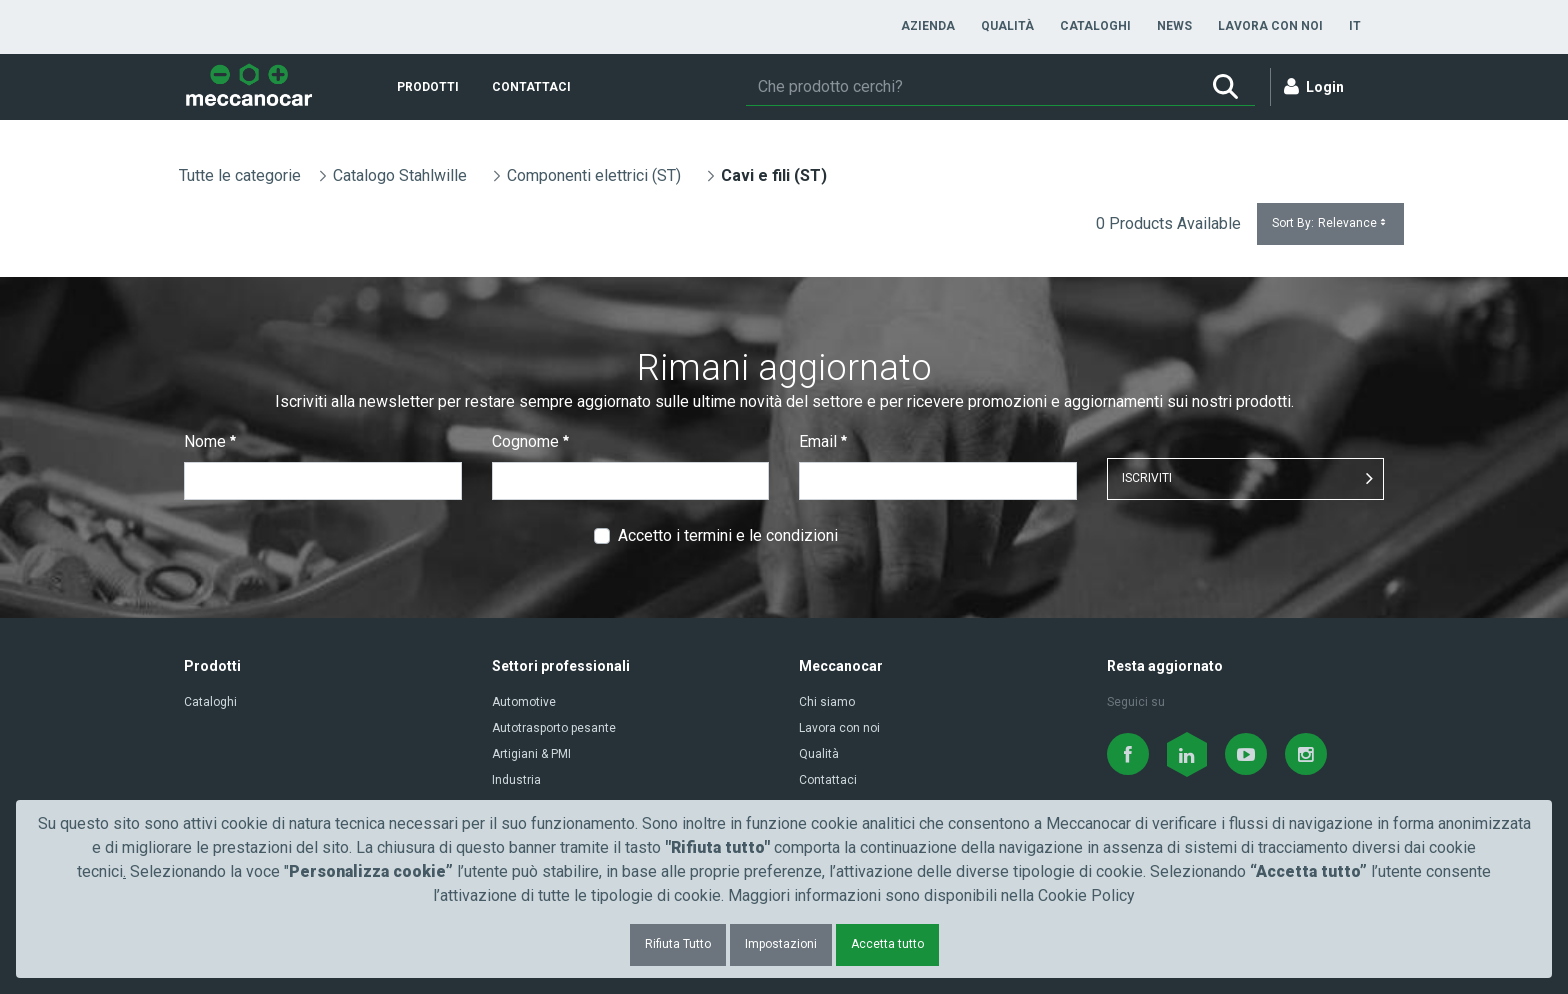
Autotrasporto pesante (554, 728)
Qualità (819, 754)
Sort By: (1330, 223)
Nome (210, 441)
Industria (516, 780)
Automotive (524, 702)
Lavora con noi (839, 728)
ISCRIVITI (1147, 478)
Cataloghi (210, 702)
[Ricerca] (971, 87)
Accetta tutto (887, 944)
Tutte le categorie (240, 175)
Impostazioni (781, 944)
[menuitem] (928, 26)
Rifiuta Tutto (678, 944)
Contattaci (828, 780)
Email (823, 441)
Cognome (530, 441)
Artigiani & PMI (531, 754)
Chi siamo (827, 702)
